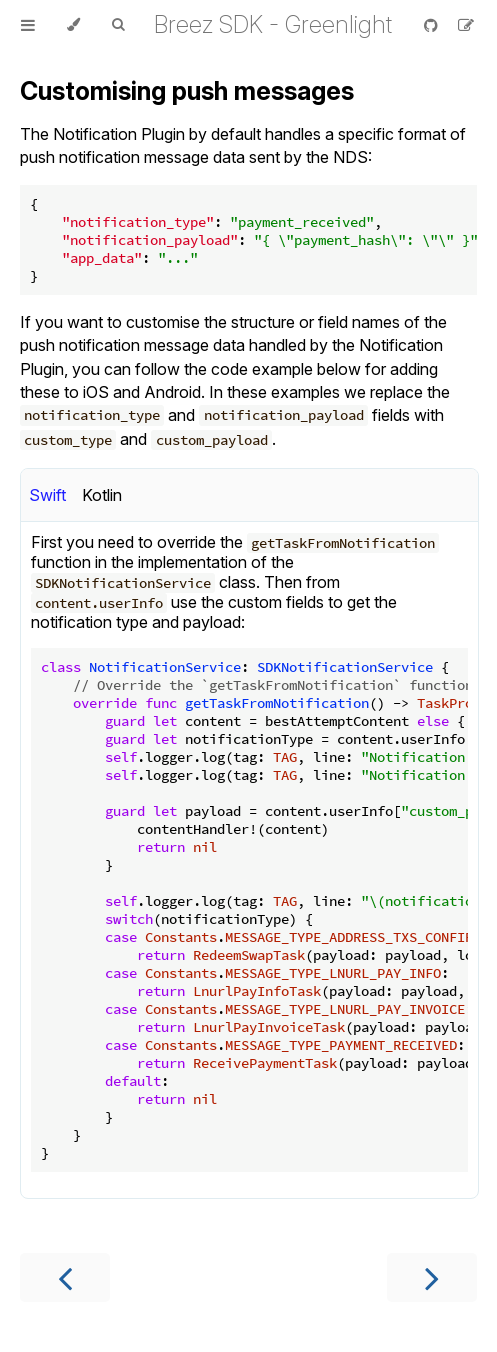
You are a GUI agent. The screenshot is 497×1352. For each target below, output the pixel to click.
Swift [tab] (47, 495)
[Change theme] (73, 25)
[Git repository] (433, 25)
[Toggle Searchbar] (118, 25)
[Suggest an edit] (466, 25)
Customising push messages (187, 91)
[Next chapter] (432, 1277)
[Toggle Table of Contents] (28, 25)
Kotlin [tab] (102, 495)
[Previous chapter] (65, 1277)
